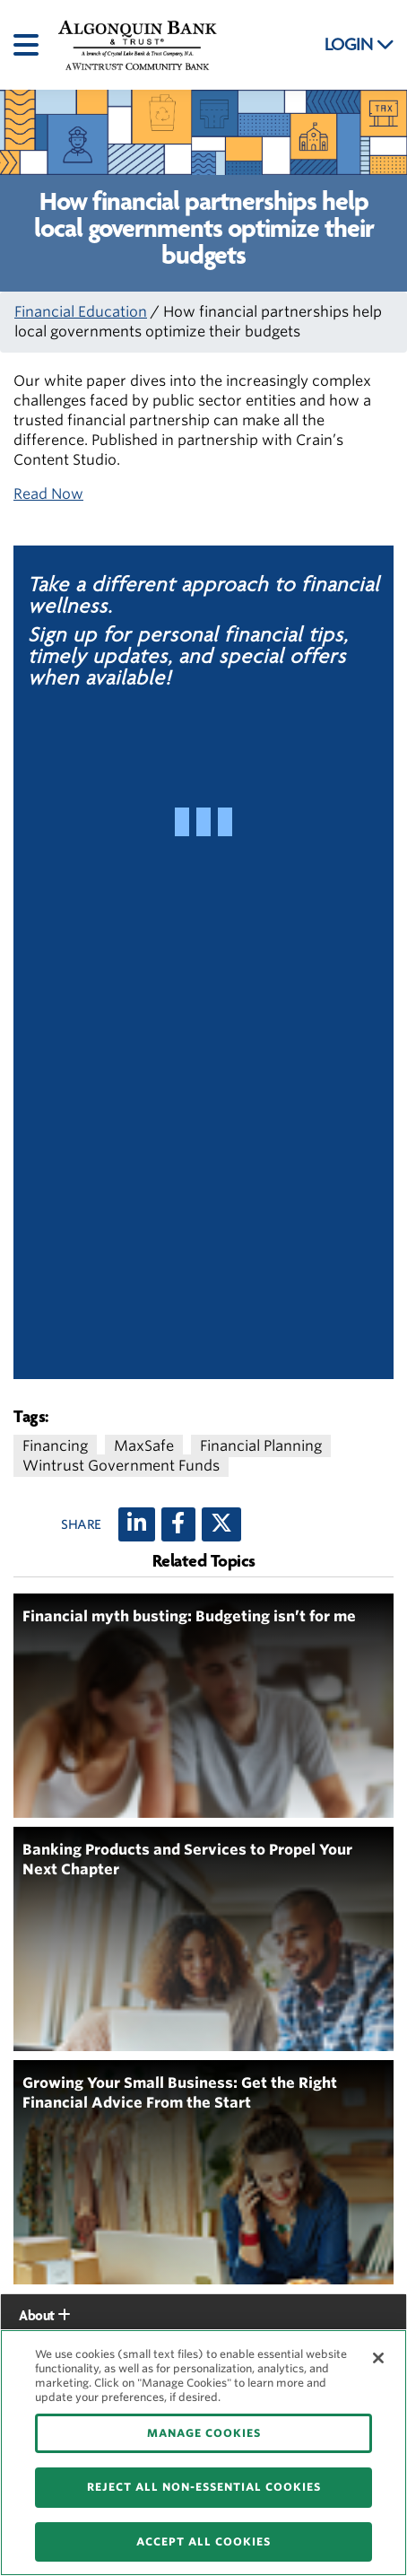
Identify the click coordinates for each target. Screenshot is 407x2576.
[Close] (378, 2358)
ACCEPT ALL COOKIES (203, 2541)
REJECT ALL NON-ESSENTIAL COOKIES (204, 2486)
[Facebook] (178, 1524)
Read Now (48, 493)
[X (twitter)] (221, 1524)
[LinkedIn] (136, 1524)
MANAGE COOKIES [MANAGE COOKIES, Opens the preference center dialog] (204, 2433)
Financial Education (80, 311)
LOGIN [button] (359, 45)
